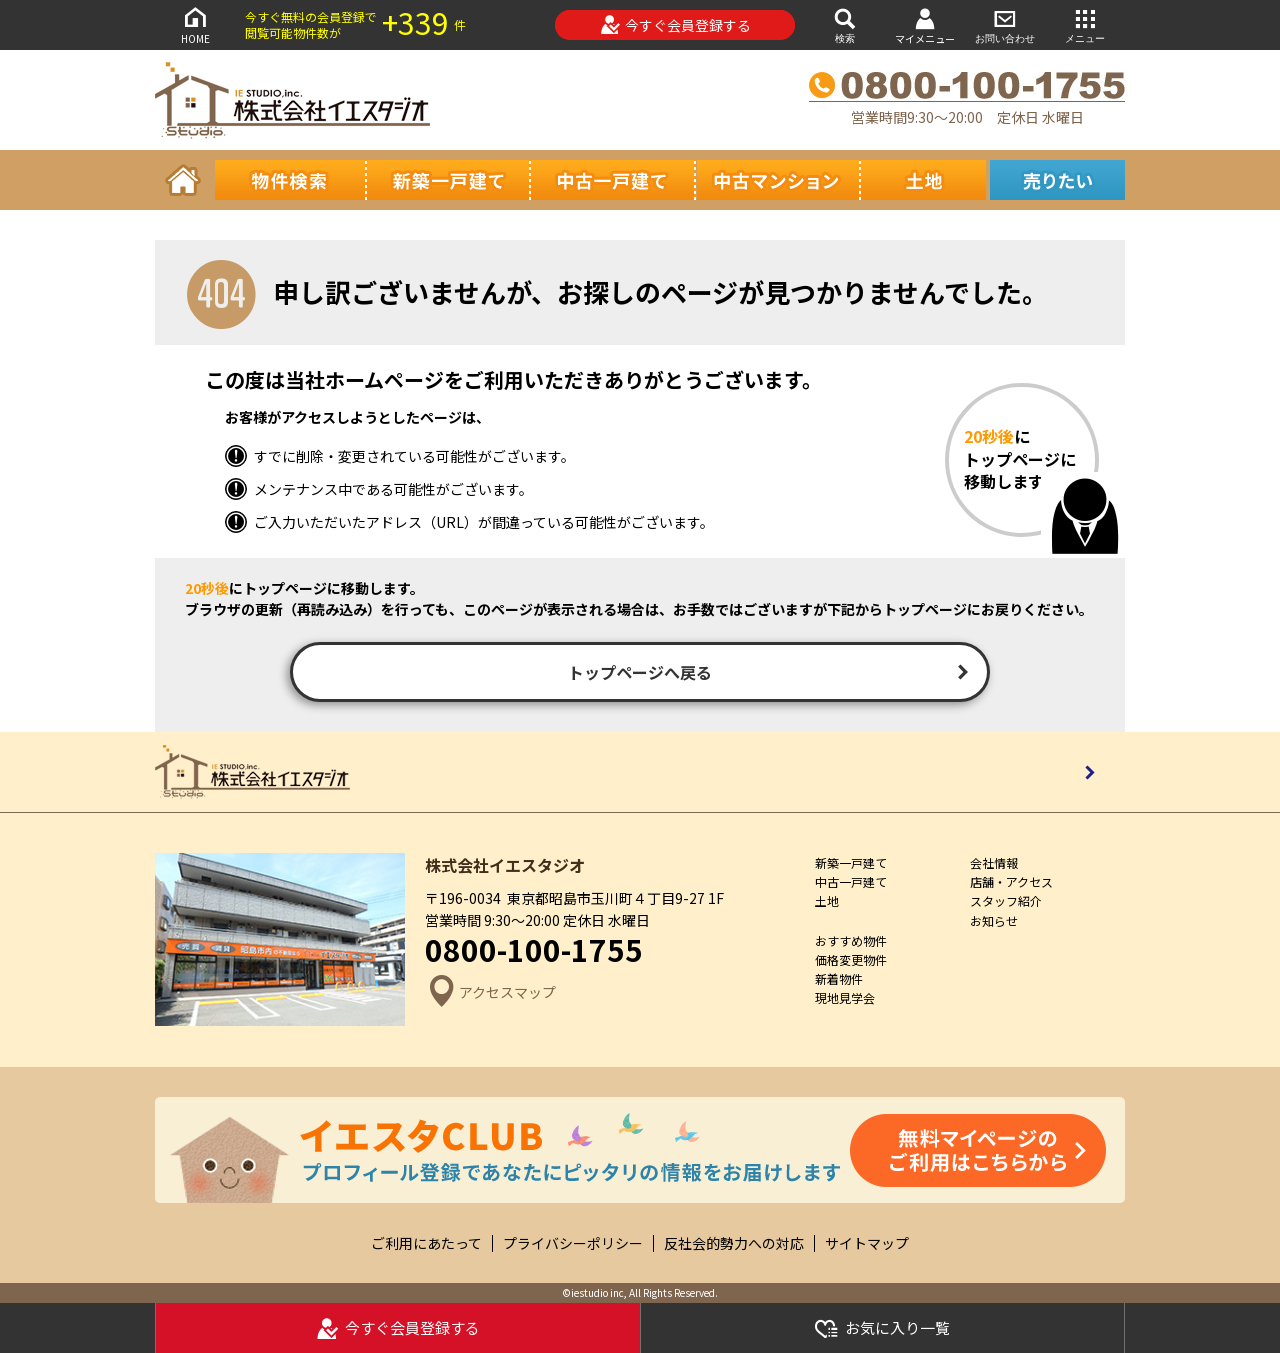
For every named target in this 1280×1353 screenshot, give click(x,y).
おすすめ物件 (851, 940)
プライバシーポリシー (573, 1243)
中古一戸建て (851, 881)
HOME (195, 24)
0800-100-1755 (534, 949)
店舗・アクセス (1011, 881)
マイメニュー (925, 25)
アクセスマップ (490, 992)
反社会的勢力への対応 (734, 1243)
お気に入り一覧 (882, 1328)
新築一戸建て (851, 862)
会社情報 (994, 862)
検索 (845, 24)
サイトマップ (867, 1243)
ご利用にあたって (426, 1243)
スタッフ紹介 (1006, 900)
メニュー (1085, 24)
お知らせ (994, 920)
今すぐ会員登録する (675, 25)
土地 (827, 900)
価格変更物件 (851, 959)
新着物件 (839, 978)
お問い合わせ (1005, 24)
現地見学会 (845, 997)
